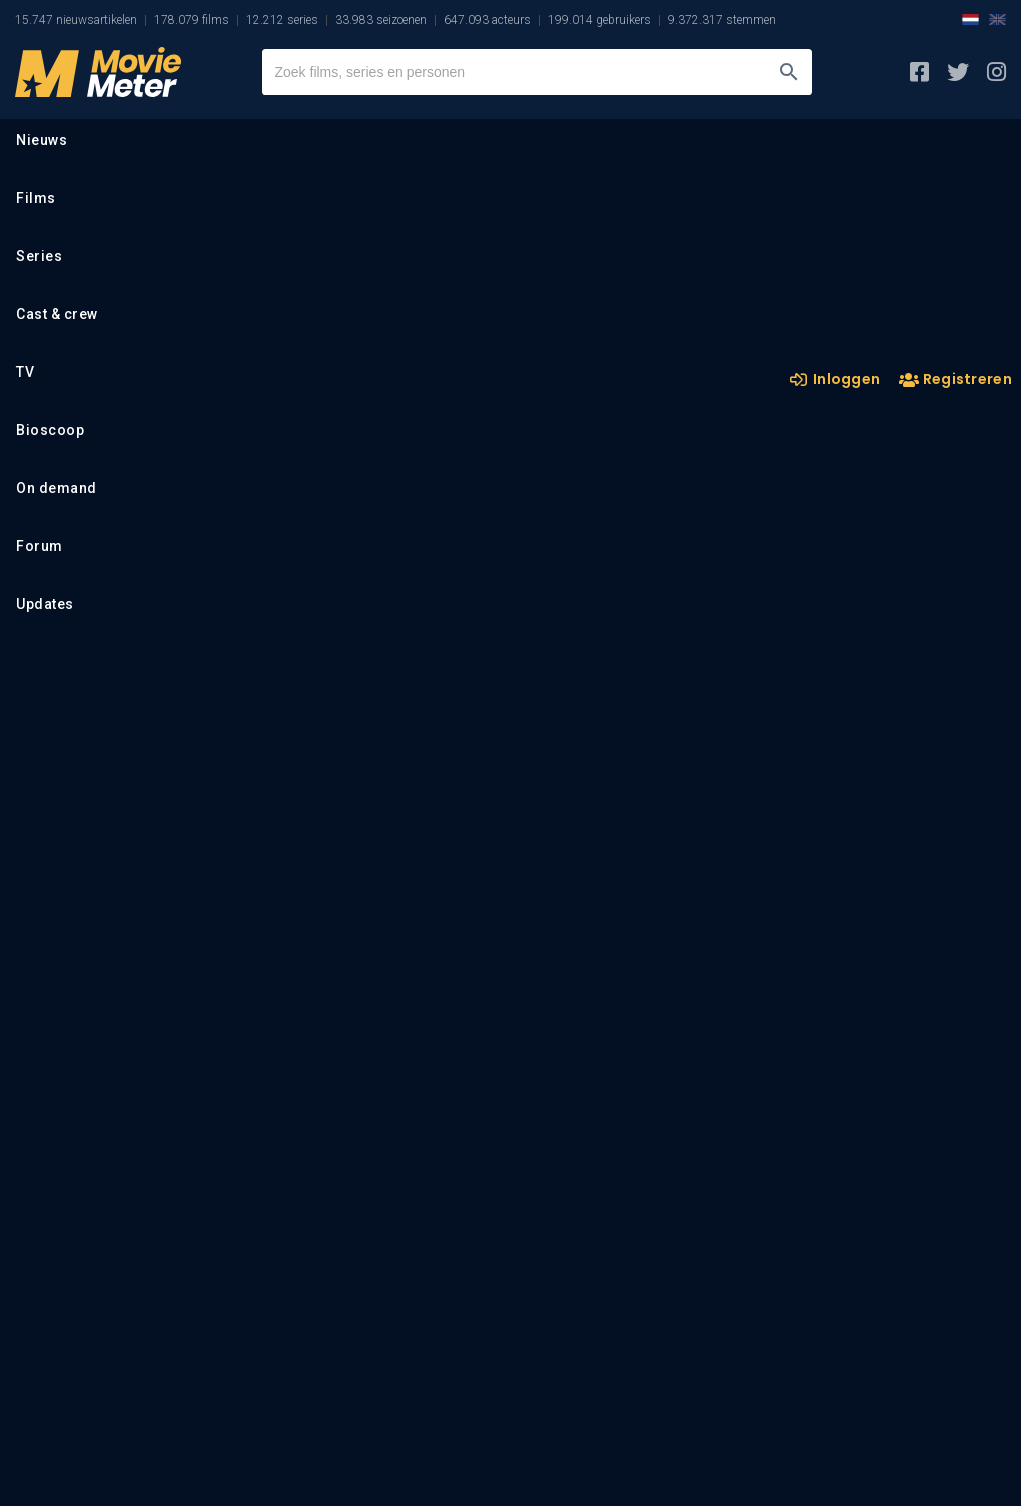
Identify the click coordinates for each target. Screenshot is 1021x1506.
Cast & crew (57, 314)
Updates (45, 604)
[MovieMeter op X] (958, 72)
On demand (56, 488)
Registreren (955, 380)
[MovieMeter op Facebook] (919, 72)
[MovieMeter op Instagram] (996, 72)
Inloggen (835, 379)
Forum (39, 546)
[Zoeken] (789, 72)
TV (25, 372)
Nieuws (41, 140)
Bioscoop (50, 430)
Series (39, 256)
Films (36, 198)
